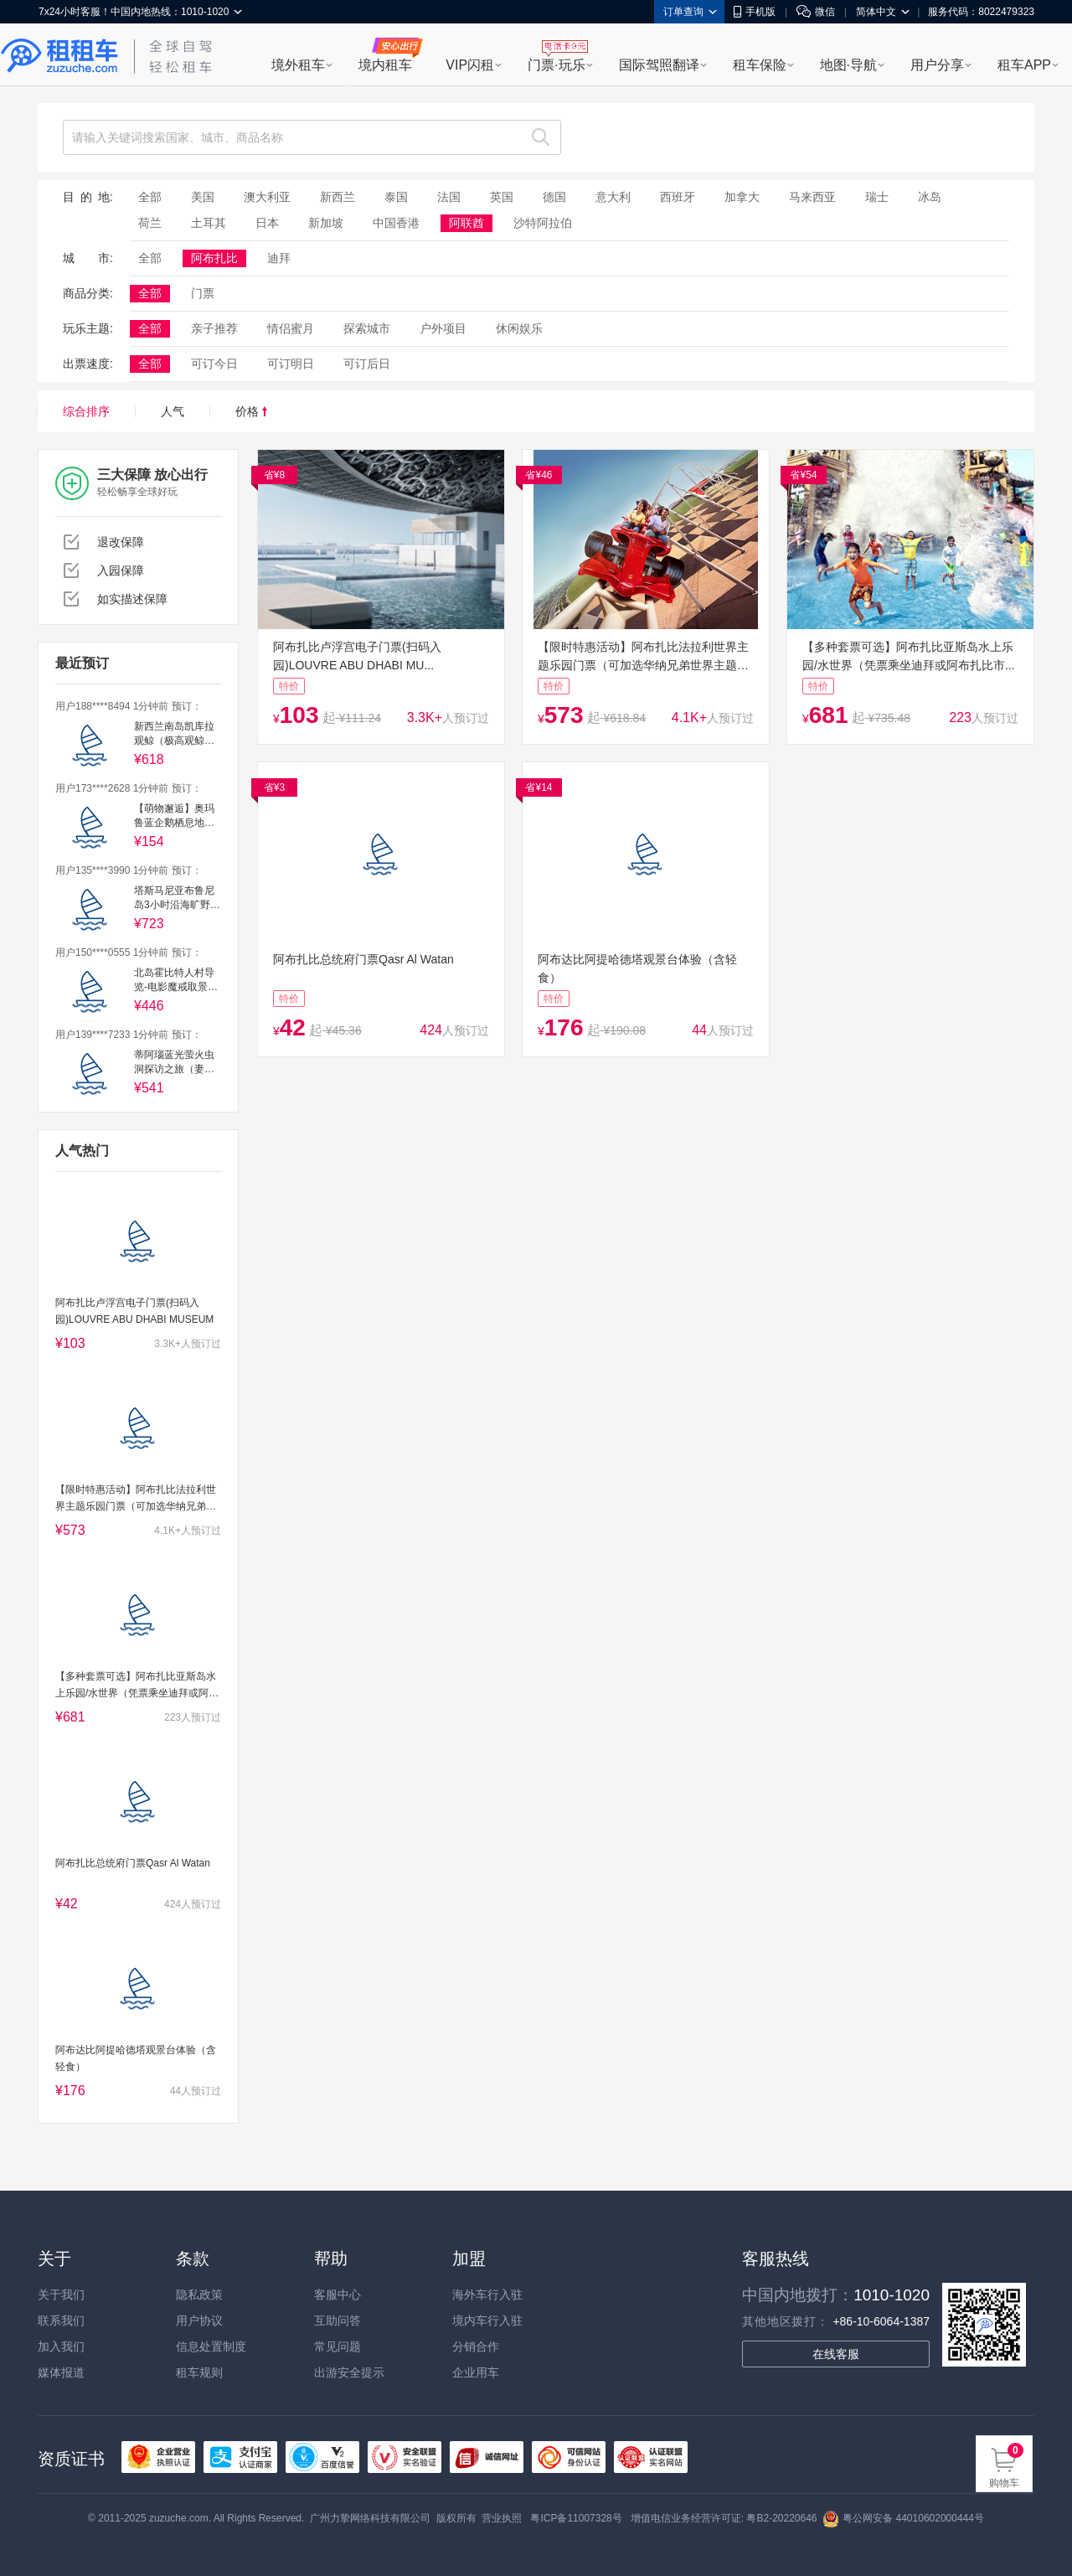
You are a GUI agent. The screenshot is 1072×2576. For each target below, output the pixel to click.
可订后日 (366, 363)
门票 (202, 293)
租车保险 (759, 65)
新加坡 (325, 223)
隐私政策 (199, 2294)
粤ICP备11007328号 (575, 2518)
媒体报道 (61, 2372)
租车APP (1024, 65)
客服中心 (337, 2294)
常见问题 (337, 2346)
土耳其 (208, 223)
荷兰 (150, 223)
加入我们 (61, 2346)
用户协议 (199, 2320)
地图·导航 (848, 65)
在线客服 (835, 2354)
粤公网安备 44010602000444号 (903, 2518)
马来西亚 (812, 197)
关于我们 (61, 2294)
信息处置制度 (211, 2346)
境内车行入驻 (487, 2320)
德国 (554, 197)
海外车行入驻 (487, 2294)
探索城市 (366, 328)
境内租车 (385, 65)
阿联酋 (466, 223)
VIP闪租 (470, 65)
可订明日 (290, 363)
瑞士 (877, 197)
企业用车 (475, 2372)
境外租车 (298, 65)
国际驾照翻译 (659, 65)
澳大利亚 (267, 197)
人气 (172, 411)
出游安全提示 (349, 2372)
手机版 (755, 12)
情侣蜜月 (290, 328)
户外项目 (443, 328)
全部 (150, 197)
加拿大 (742, 197)
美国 (202, 197)
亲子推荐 (214, 328)
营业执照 (502, 2518)
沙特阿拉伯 (542, 223)
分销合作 (475, 2346)
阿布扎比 (214, 258)
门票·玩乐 (556, 65)
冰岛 (929, 197)
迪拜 (279, 258)
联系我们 (61, 2320)
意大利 (613, 197)
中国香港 (396, 223)
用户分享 (937, 65)
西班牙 (677, 197)
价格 (251, 411)
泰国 (396, 197)
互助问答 (337, 2320)
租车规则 (199, 2372)
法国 (449, 197)
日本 (267, 223)
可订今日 (214, 363)
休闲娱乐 (519, 328)
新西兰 (337, 197)
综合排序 (86, 411)
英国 (501, 197)
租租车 (59, 56)
